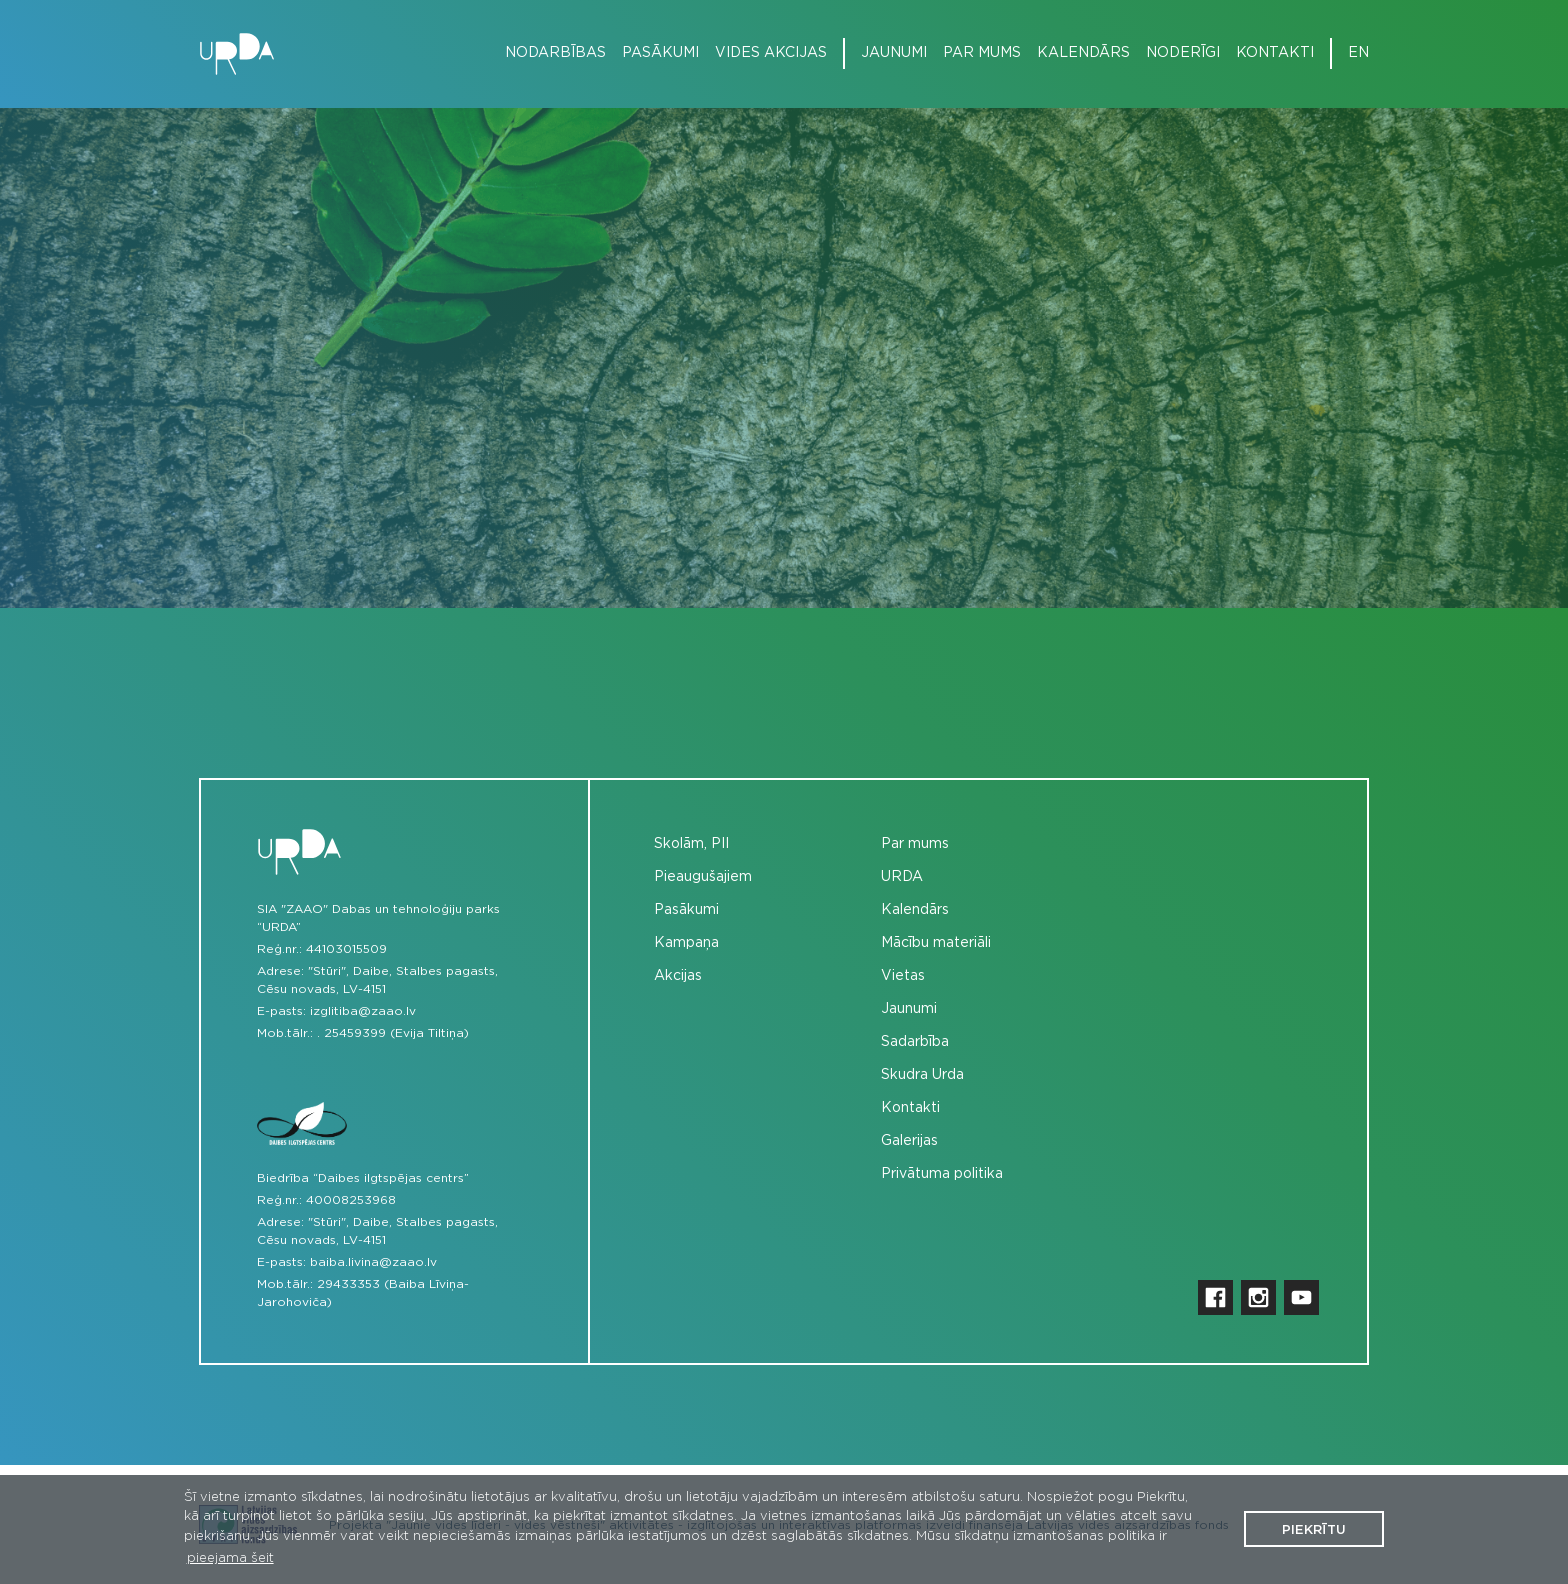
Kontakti (1275, 53)
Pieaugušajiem (703, 877)
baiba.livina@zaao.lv (373, 1262)
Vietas (903, 976)
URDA (902, 877)
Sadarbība (915, 1042)
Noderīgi (1183, 53)
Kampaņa (686, 943)
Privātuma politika (942, 1174)
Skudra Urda (922, 1075)
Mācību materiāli (936, 943)
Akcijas (678, 976)
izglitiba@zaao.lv (363, 1011)
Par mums (982, 53)
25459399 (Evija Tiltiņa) (396, 1033)
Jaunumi (894, 53)
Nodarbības (555, 53)
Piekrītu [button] (1314, 1530)
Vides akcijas (771, 53)
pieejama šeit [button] (230, 1558)
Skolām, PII (691, 844)
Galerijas (909, 1141)
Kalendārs (1083, 53)
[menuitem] (547, 53)
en (1358, 53)
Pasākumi (660, 53)
